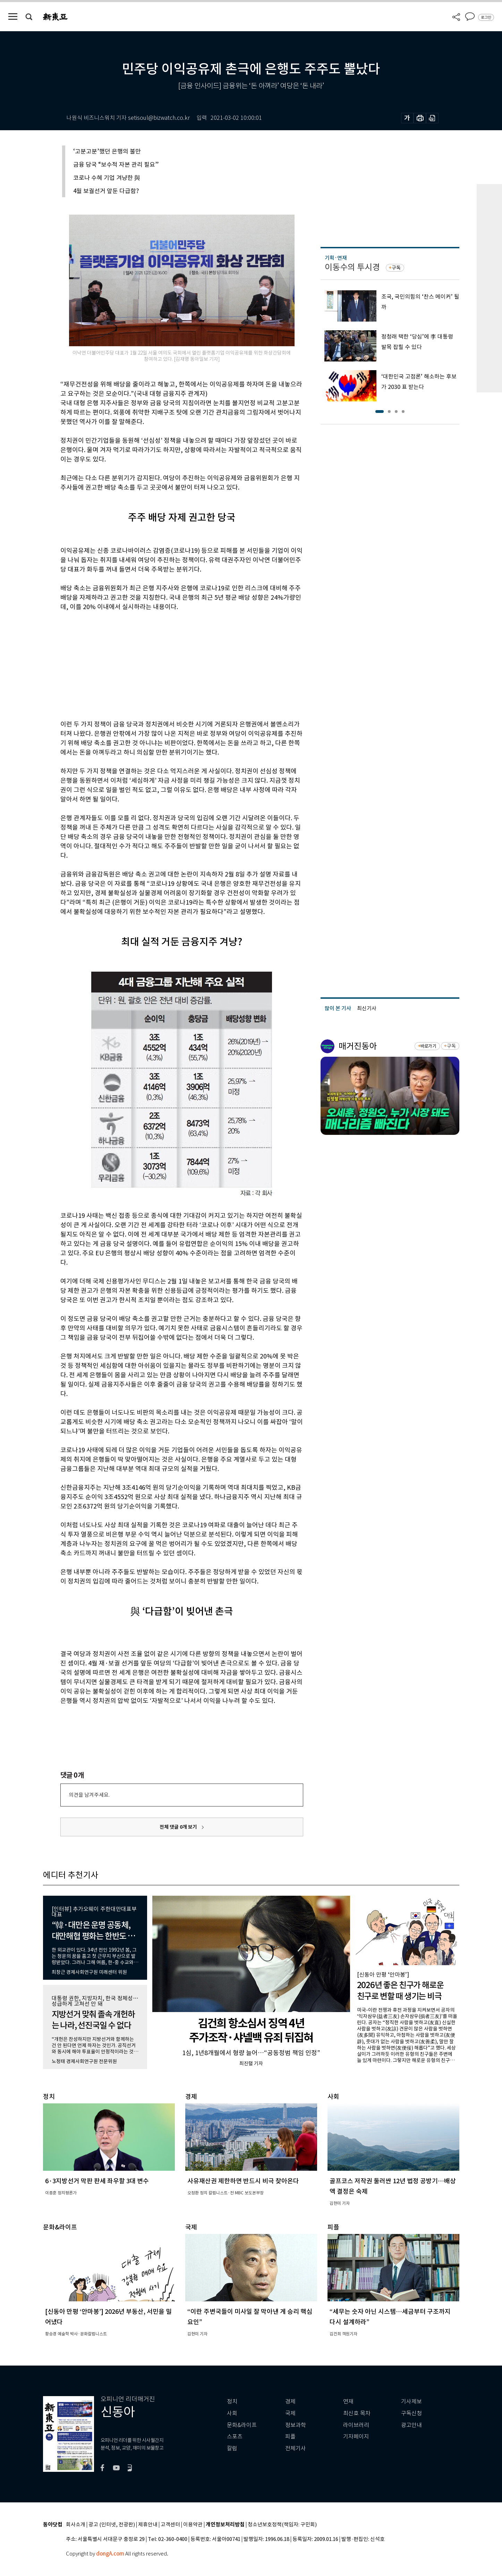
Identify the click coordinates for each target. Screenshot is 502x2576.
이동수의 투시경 (352, 267)
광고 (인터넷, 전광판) (111, 2525)
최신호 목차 (357, 2413)
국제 (290, 2413)
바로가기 (428, 1046)
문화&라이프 (242, 2425)
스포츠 (235, 2436)
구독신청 (411, 2413)
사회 (232, 2413)
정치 (232, 2401)
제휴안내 (148, 2525)
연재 (348, 2401)
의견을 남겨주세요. (89, 1795)
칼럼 (232, 2448)
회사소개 (75, 2525)
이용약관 (193, 2525)
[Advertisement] (164, 664)
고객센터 (170, 2525)
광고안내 (411, 2425)
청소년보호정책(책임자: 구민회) (282, 2525)
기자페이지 (356, 2436)
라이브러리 (356, 2425)
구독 (396, 268)
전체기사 (295, 2448)
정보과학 (295, 2425)
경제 (290, 2401)
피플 (290, 2436)
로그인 (486, 17)
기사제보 (411, 2401)
